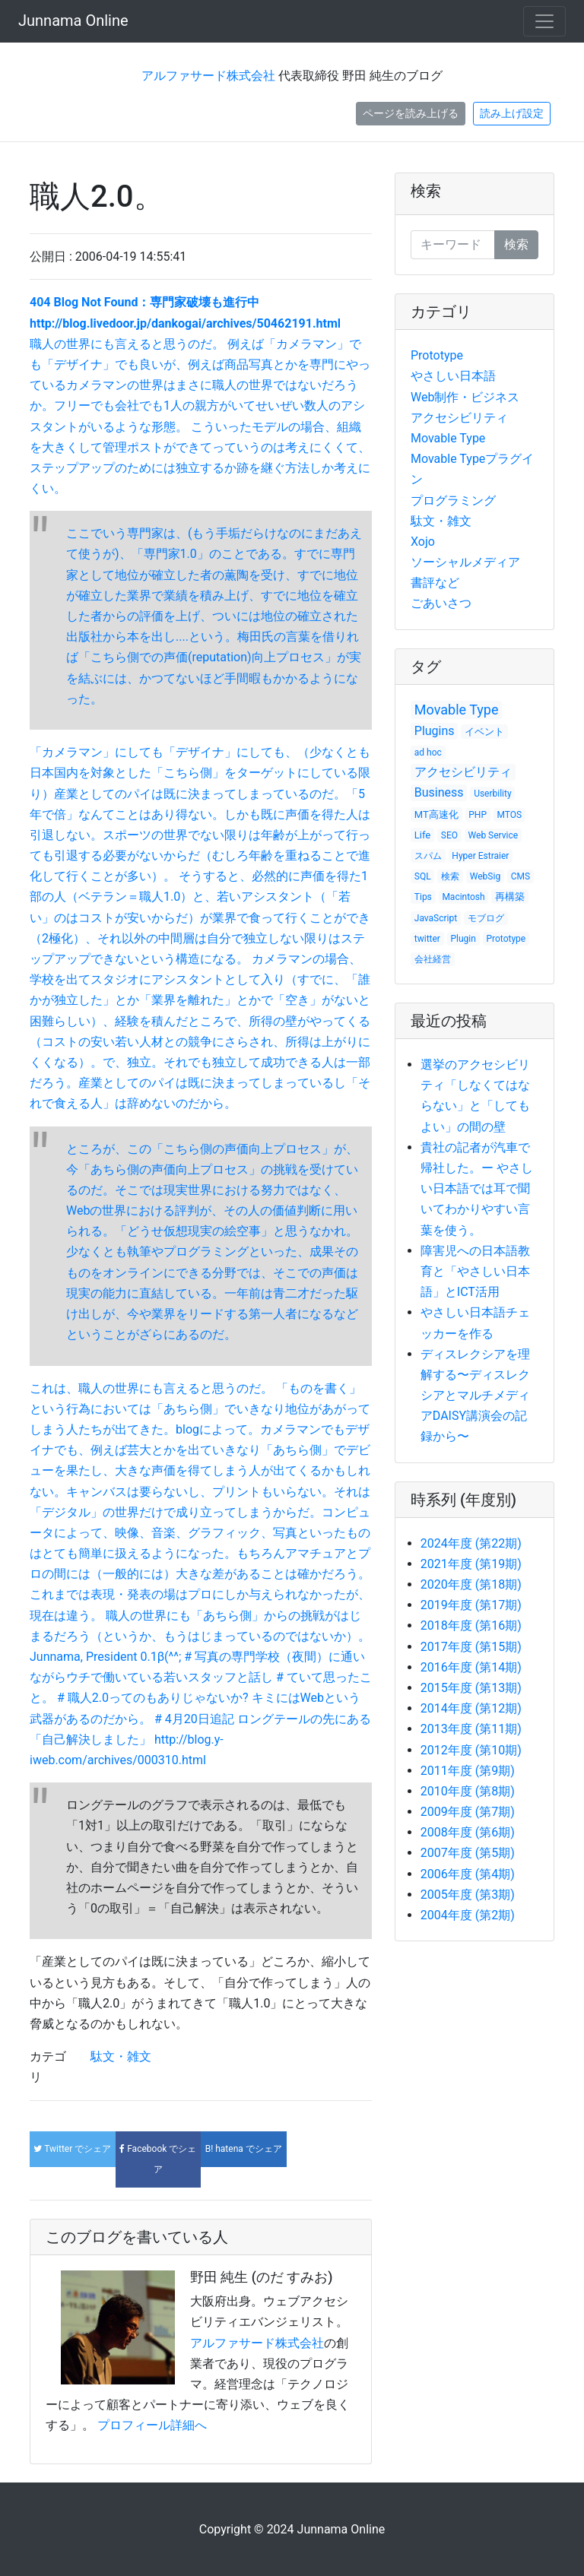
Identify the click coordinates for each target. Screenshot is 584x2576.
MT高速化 (436, 814)
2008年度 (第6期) (468, 1832)
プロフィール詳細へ (152, 2425)
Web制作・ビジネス (465, 397)
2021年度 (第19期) (471, 1564)
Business (439, 792)
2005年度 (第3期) (468, 1894)
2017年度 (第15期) (471, 1647)
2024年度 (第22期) (471, 1543)
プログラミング (453, 500)
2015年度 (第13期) (471, 1688)
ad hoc (428, 752)
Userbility (493, 793)
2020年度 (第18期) (471, 1584)
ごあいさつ (441, 603)
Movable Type (448, 438)
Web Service (493, 835)
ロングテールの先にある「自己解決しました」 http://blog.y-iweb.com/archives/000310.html (200, 1739)
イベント (484, 731)
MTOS (509, 815)
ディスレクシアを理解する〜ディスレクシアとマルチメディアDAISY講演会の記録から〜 (475, 1395)
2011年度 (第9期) (468, 1770)
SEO (449, 835)
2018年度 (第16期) (471, 1625)
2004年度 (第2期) (468, 1915)
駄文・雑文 (120, 2056)
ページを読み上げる (411, 113)
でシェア (72, 2148)
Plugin (463, 938)
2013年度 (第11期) (471, 1729)
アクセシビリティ (459, 417)
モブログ (486, 918)
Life (422, 835)
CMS (520, 876)
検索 (426, 190)
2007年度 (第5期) (468, 1853)
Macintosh (463, 897)
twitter (427, 938)
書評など (435, 582)
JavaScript (435, 918)
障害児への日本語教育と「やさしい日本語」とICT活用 (475, 1271)
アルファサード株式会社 (208, 75)
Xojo (423, 541)
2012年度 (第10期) (471, 1750)
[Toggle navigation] (544, 21)
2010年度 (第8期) (468, 1791)
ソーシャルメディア (465, 562)
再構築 (510, 896)
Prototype (437, 355)
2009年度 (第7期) (468, 1811)
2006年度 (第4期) (468, 1874)
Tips (423, 897)
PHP (477, 815)
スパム (428, 856)
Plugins (434, 731)
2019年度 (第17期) (471, 1605)
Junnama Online (73, 20)
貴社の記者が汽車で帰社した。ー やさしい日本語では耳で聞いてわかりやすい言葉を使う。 (477, 1188)
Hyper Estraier (480, 856)
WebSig (485, 876)
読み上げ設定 (512, 113)
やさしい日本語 (453, 376)
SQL (422, 876)
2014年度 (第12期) (471, 1708)
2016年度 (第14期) (471, 1667)
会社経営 (432, 959)
